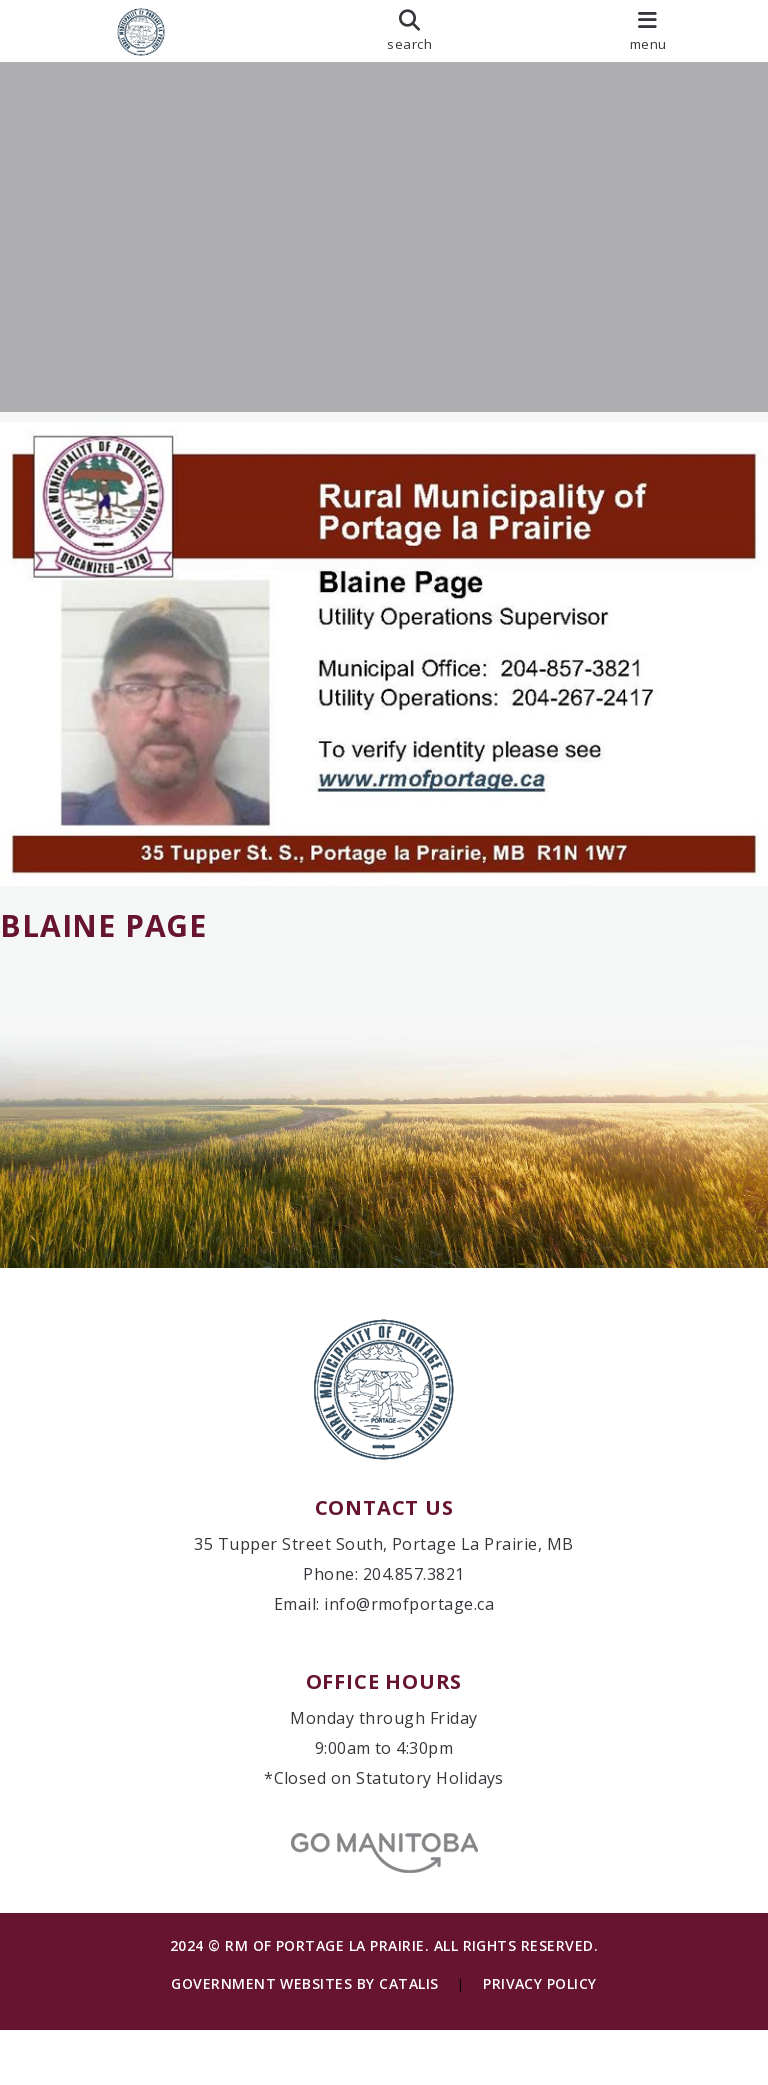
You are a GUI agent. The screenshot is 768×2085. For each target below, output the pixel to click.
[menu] (648, 31)
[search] (409, 31)
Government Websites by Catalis (304, 2038)
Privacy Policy (540, 2038)
